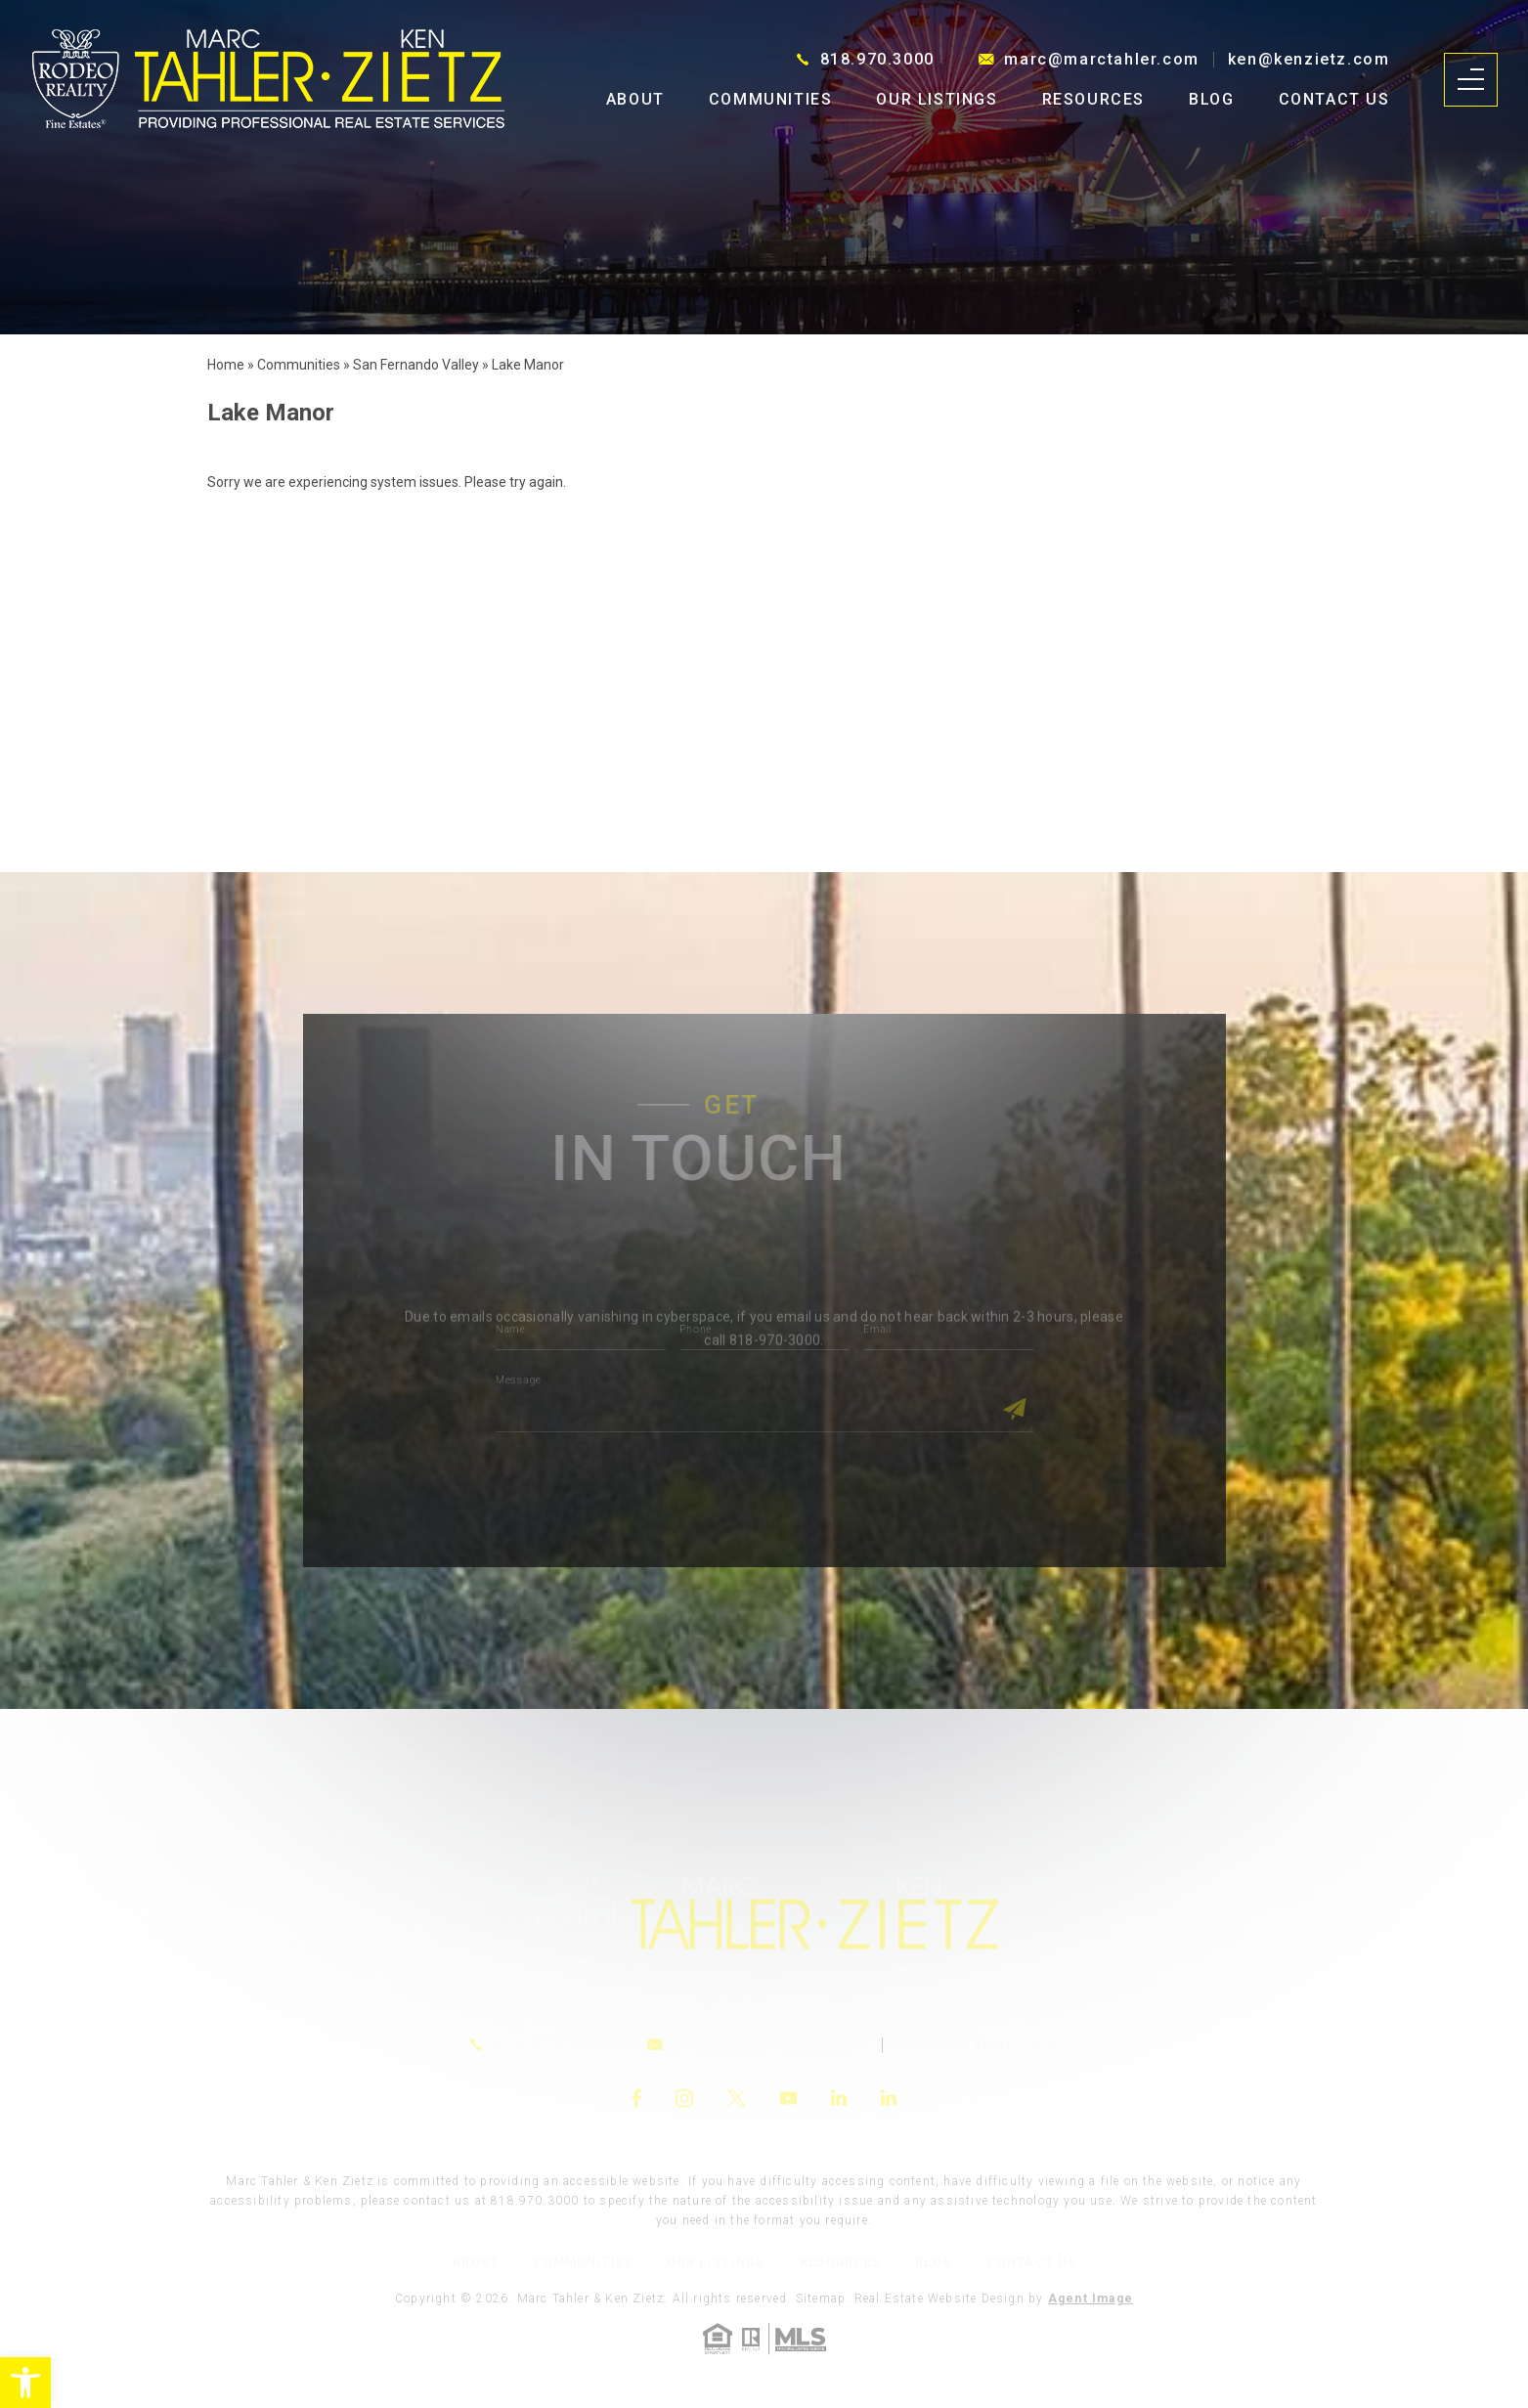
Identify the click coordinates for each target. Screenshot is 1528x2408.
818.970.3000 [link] (877, 59)
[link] (25, 2382)
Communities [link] (771, 100)
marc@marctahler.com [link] (1101, 59)
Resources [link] (1093, 100)
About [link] (635, 100)
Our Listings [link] (936, 100)
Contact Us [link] (1334, 100)
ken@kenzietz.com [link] (1309, 59)
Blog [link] (1211, 100)
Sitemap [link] (821, 2298)
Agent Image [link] (1090, 2298)
